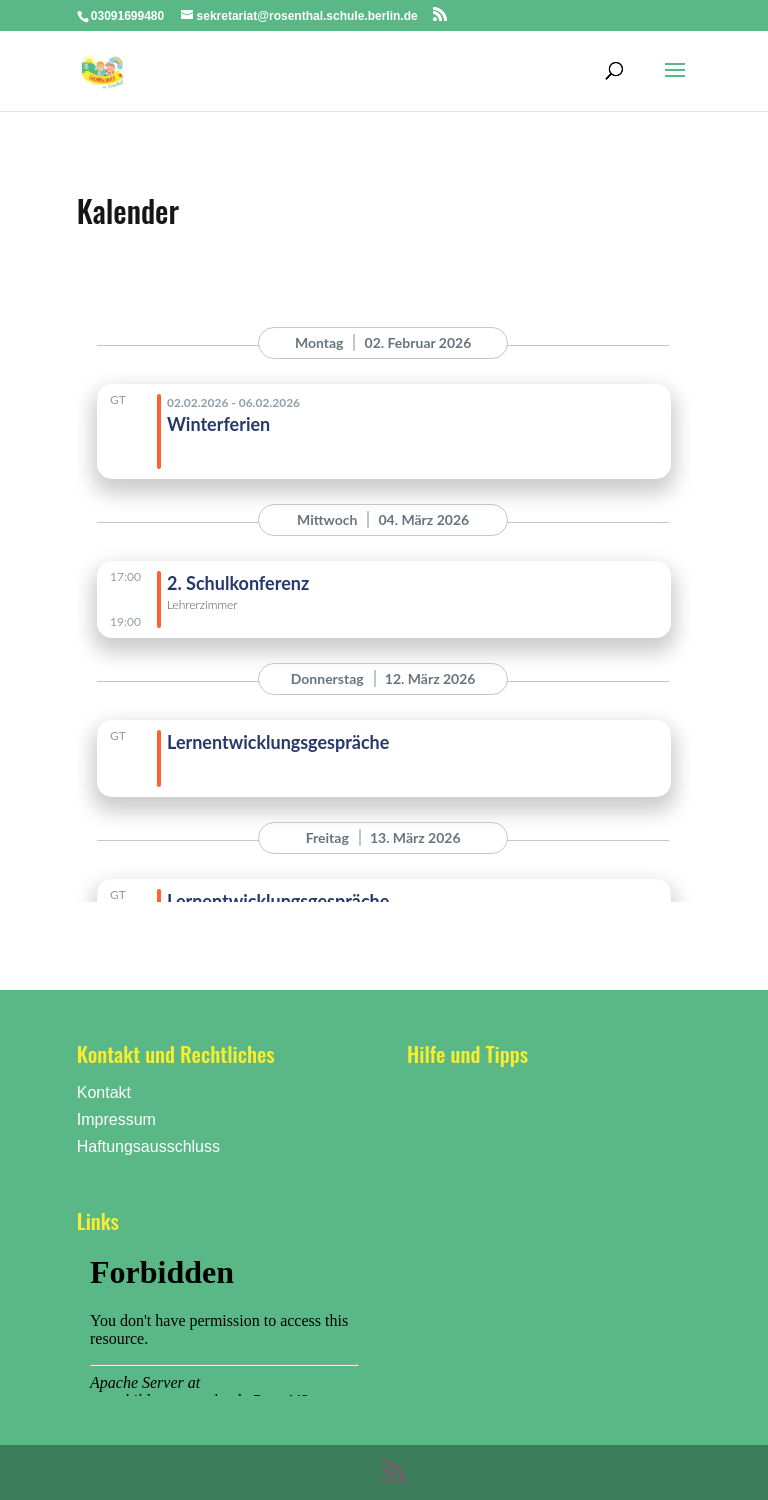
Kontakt (104, 1092)
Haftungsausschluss (148, 1146)
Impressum (116, 1119)
